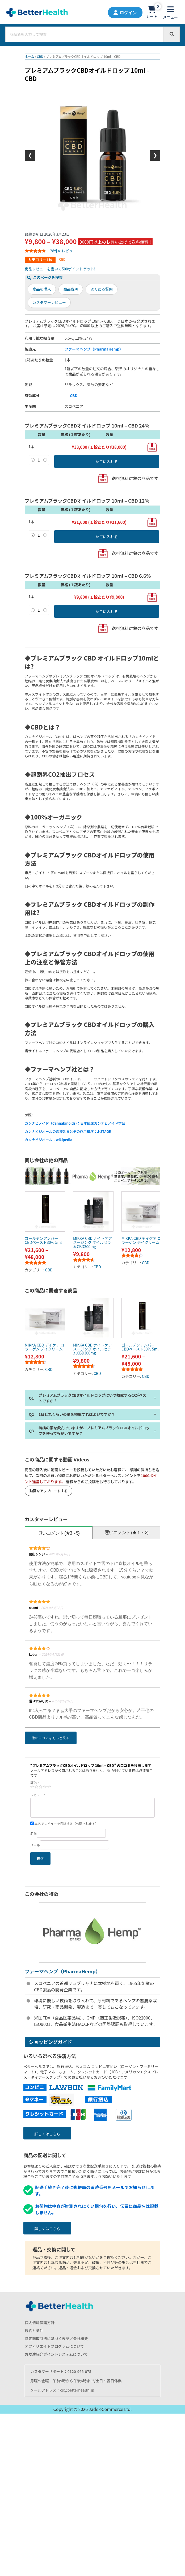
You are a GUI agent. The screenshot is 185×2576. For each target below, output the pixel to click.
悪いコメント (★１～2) (126, 1532)
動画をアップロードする (49, 1490)
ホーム (29, 56)
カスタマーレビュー (49, 302)
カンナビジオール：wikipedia (48, 1139)
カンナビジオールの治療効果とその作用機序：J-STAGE (68, 1131)
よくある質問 (101, 289)
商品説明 (70, 289)
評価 (34, 1782)
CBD (40, 56)
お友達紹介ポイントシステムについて (56, 2354)
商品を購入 (41, 289)
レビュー (37, 1795)
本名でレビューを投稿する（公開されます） (64, 1823)
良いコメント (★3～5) (58, 1533)
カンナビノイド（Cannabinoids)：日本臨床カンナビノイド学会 (75, 1123)
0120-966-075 (79, 2371)
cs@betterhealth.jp (77, 2390)
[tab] (59, 1532)
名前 (33, 1833)
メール (35, 1845)
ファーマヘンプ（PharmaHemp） (94, 349)
